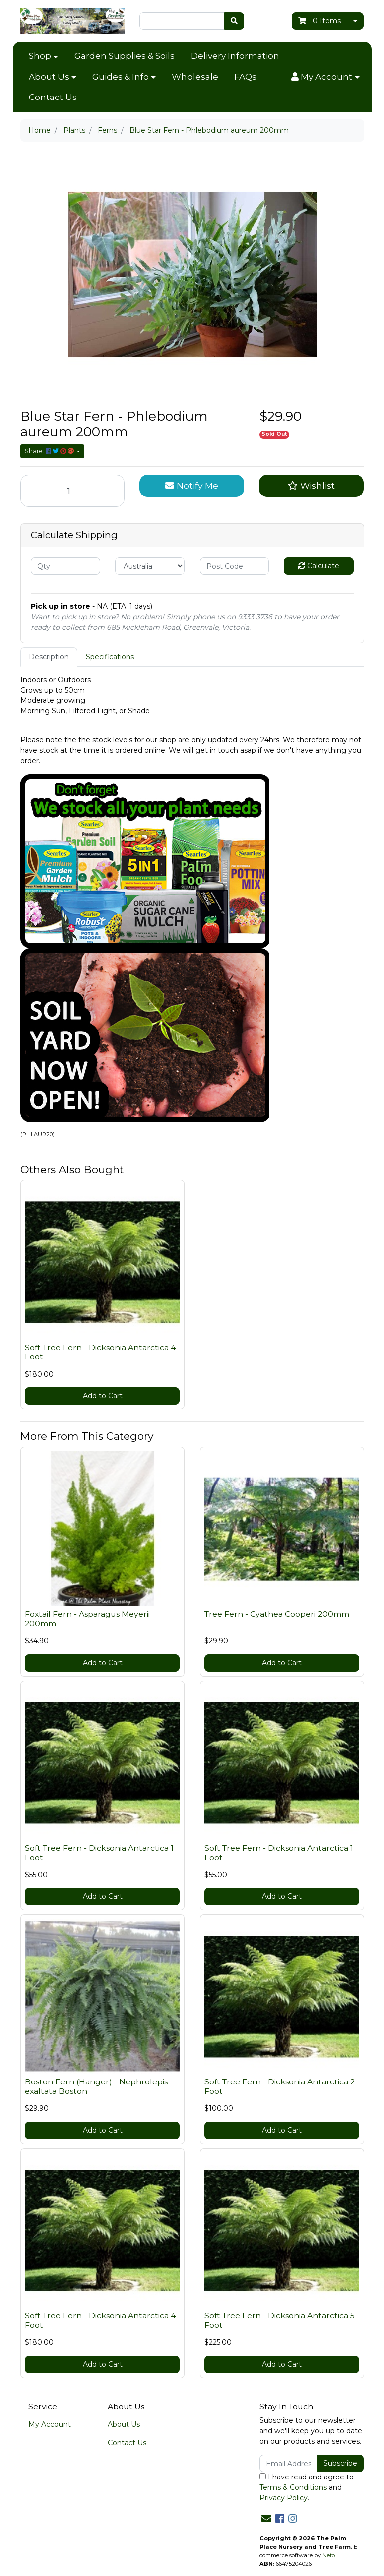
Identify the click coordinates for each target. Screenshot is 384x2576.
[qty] (66, 566)
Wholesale (195, 77)
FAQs (245, 77)
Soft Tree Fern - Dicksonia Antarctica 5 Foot (279, 2320)
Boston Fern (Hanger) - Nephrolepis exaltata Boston (96, 2086)
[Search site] (234, 21)
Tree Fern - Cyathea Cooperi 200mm (276, 1614)
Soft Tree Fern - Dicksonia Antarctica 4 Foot (100, 1352)
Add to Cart (103, 1395)
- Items (319, 20)
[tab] (48, 657)
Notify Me (191, 485)
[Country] (150, 566)
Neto (328, 2555)
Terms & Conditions (293, 2487)
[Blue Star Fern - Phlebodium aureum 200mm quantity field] (72, 491)
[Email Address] (288, 2463)
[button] (325, 77)
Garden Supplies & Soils (124, 56)
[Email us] (266, 2519)
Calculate (318, 565)
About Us (49, 77)
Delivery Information (235, 56)
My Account (49, 2424)
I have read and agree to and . (306, 2487)
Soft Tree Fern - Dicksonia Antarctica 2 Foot (279, 2086)
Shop (40, 56)
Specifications (110, 656)
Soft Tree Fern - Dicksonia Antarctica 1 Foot (99, 1852)
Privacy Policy (283, 2497)
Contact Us (53, 97)
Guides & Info (120, 77)
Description (49, 656)
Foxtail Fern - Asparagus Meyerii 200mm (87, 1618)
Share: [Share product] (50, 451)
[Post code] (234, 566)
